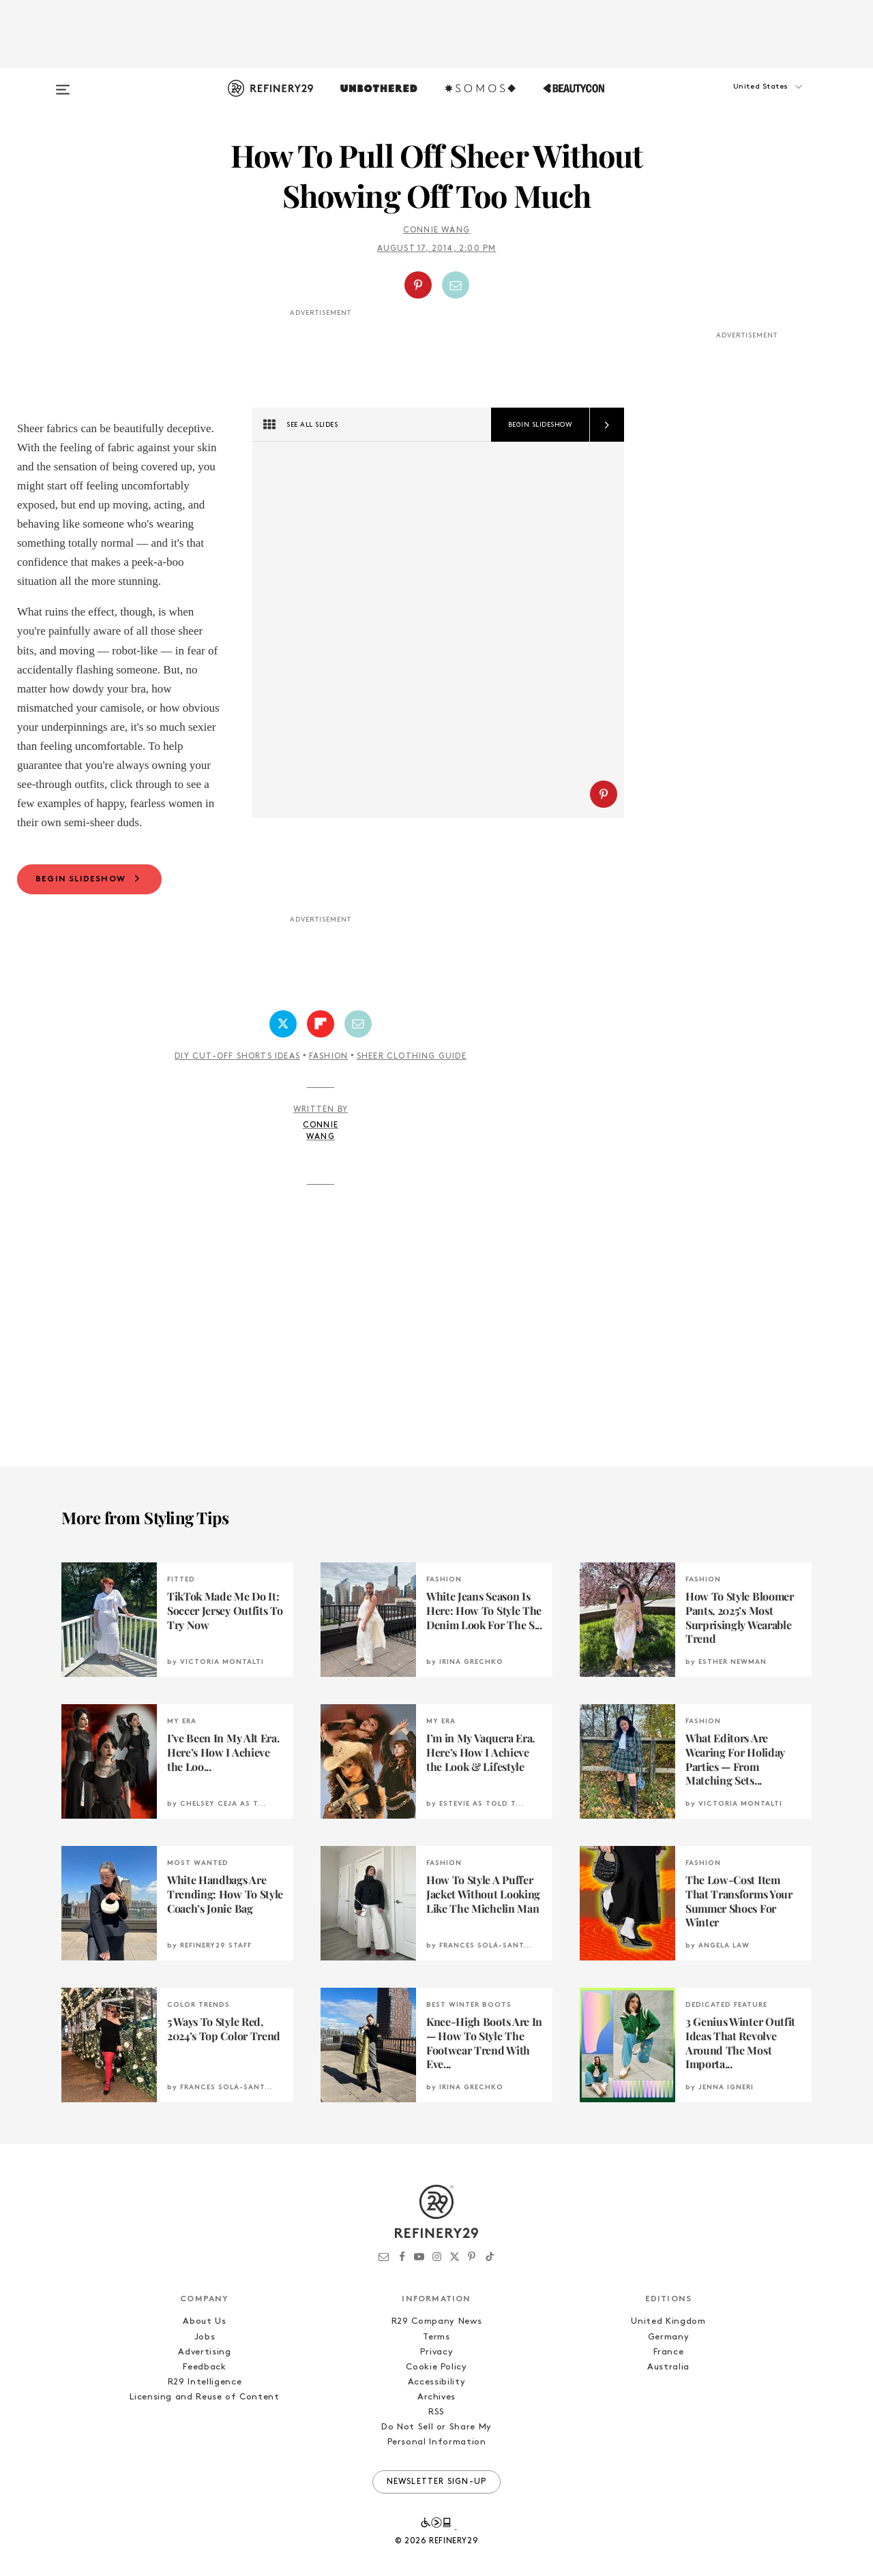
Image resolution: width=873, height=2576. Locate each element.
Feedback (204, 2367)
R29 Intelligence (204, 2382)
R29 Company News (436, 2321)
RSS (436, 2412)
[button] (743, 100)
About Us (204, 2321)
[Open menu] (63, 83)
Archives (436, 2397)
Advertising (204, 2352)
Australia (668, 2367)
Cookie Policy (436, 2367)
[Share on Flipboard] (320, 1023)
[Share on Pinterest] (418, 285)
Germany (669, 2337)
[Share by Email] (455, 285)
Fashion (328, 1056)
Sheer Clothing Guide (412, 1056)
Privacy (437, 2352)
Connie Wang (436, 230)
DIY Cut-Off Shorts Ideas (237, 1056)
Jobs (205, 2337)
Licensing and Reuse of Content (205, 2397)
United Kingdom (668, 2321)
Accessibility (436, 2382)
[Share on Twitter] (283, 1023)
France (668, 2352)
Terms (436, 2337)
